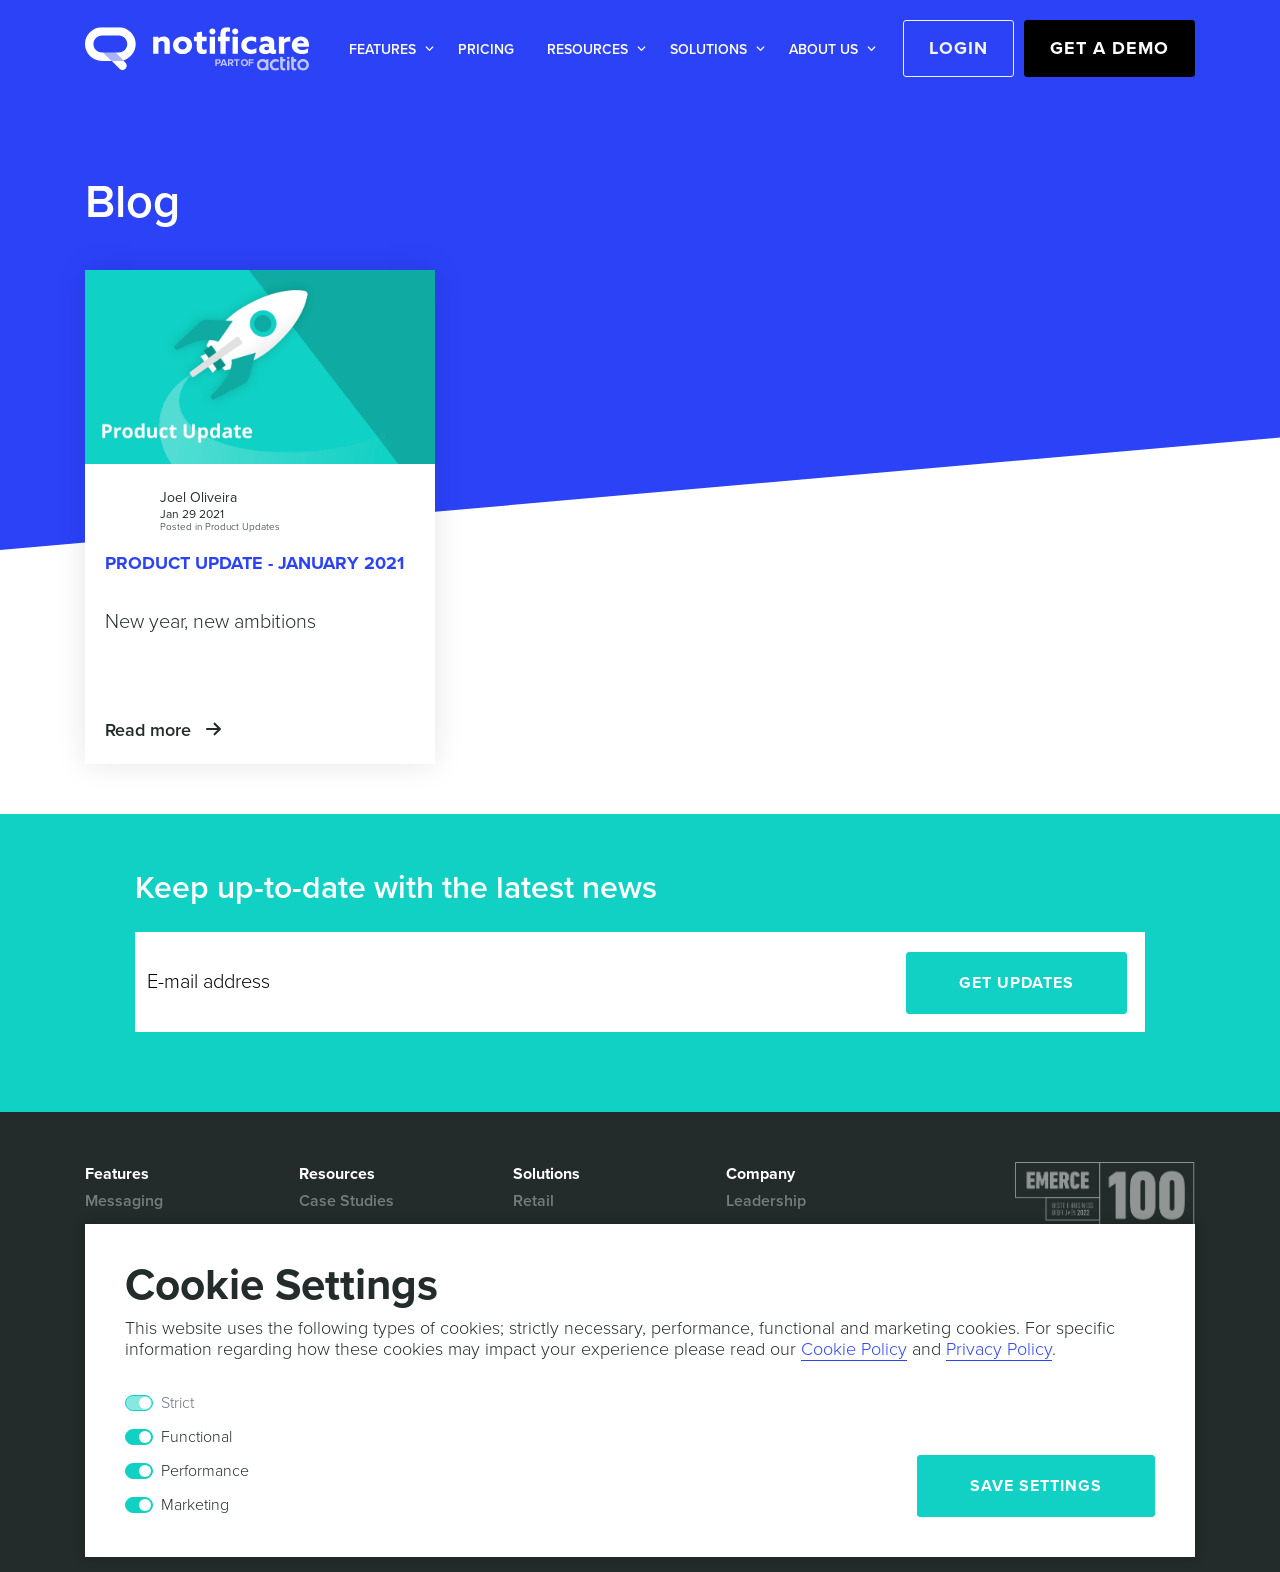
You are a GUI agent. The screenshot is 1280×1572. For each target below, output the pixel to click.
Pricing (486, 49)
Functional (196, 1437)
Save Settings (1036, 1486)
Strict (177, 1403)
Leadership (766, 1201)
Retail (533, 1201)
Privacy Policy (999, 1349)
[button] (387, 49)
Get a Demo (1109, 48)
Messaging (124, 1201)
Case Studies (346, 1201)
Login (958, 48)
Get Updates (1016, 983)
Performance (205, 1471)
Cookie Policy (854, 1349)
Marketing (195, 1505)
